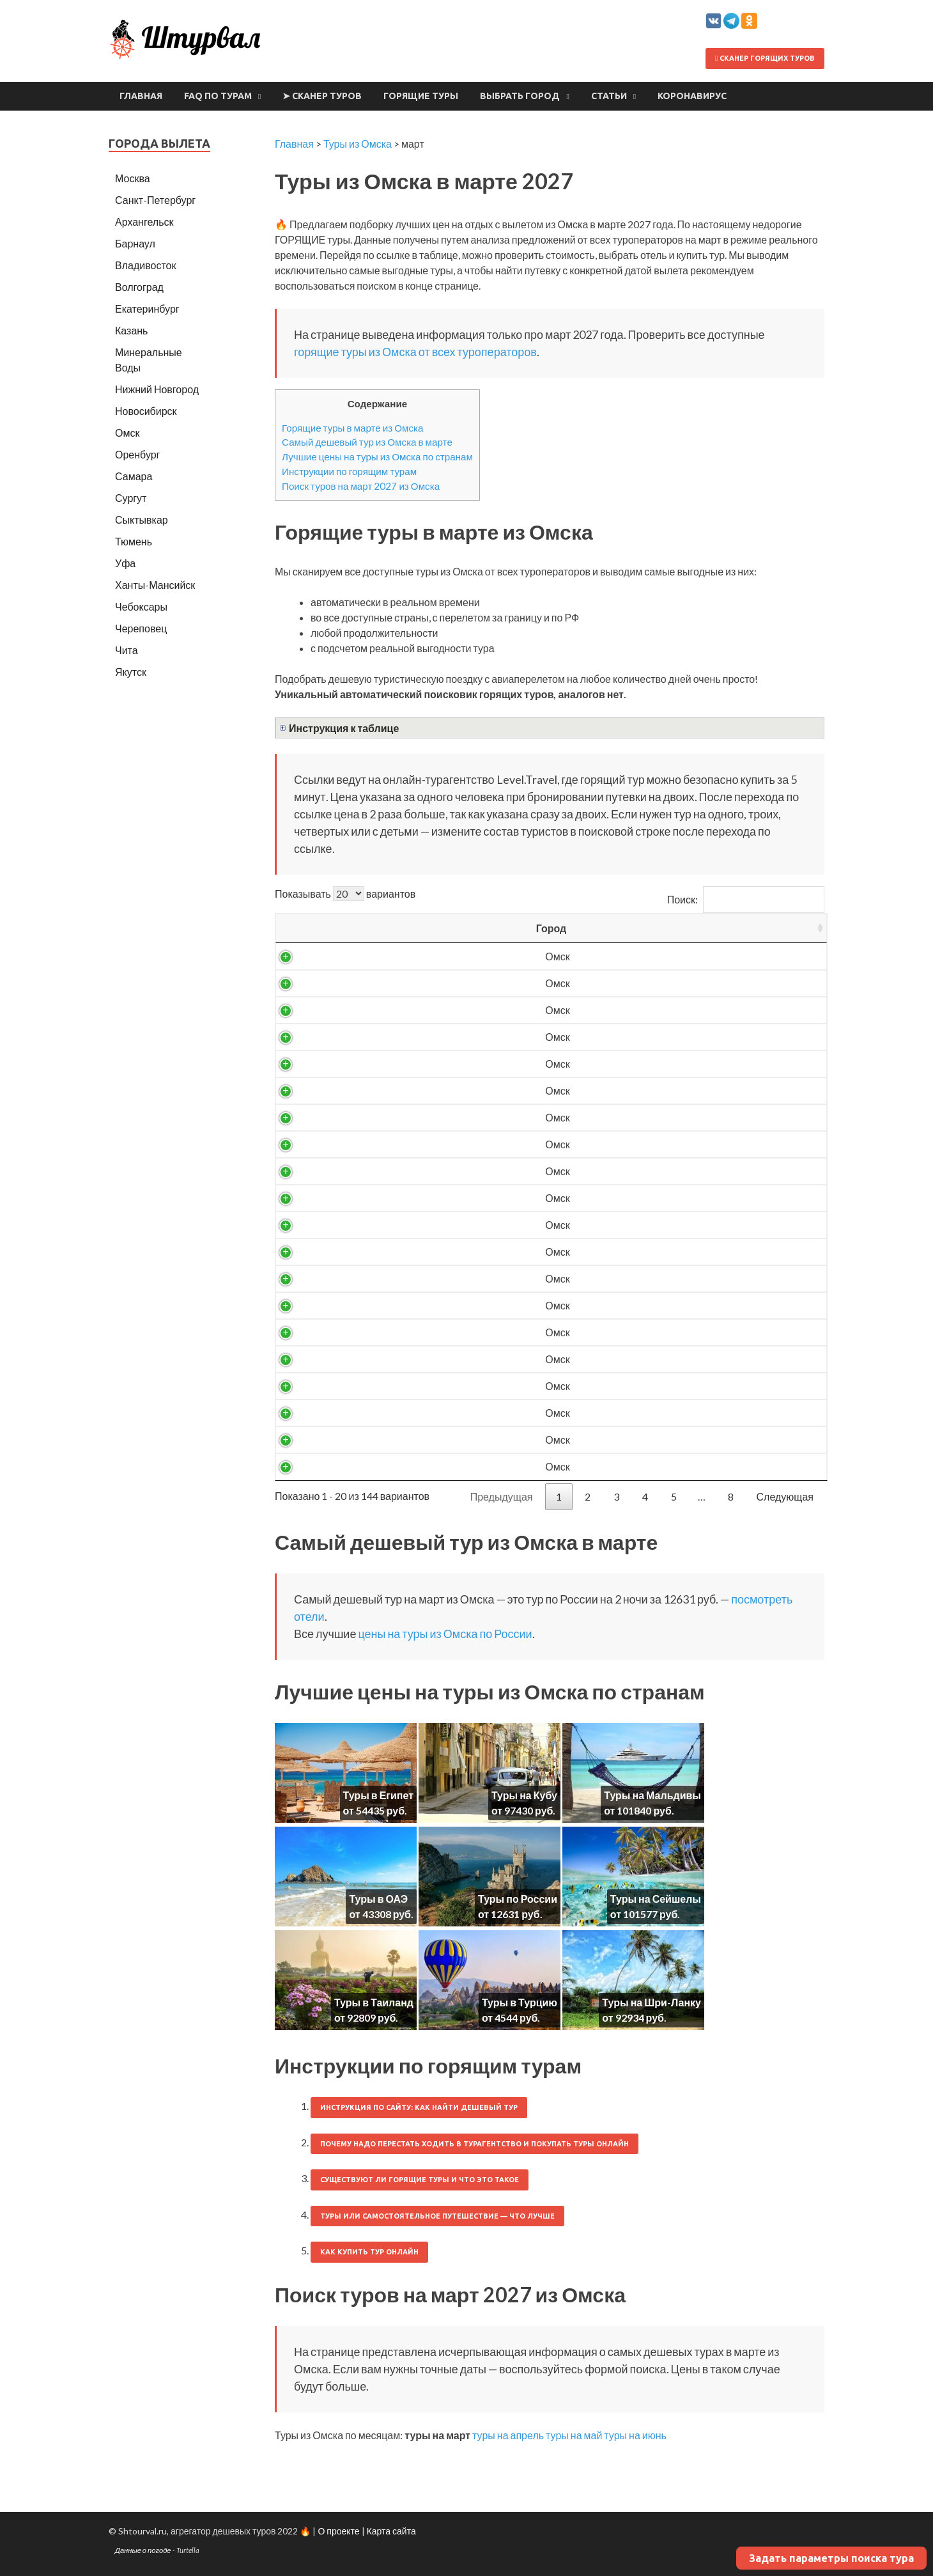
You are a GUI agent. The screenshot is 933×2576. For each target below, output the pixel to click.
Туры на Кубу (524, 1795)
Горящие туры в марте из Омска (353, 427)
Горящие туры (420, 96)
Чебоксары (141, 606)
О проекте (338, 2530)
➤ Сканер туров (322, 96)
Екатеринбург (147, 308)
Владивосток (145, 265)
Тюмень (133, 541)
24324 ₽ (660, 1251)
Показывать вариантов (345, 893)
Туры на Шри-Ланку (651, 2002)
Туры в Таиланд (373, 2002)
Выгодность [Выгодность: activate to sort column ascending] (768, 928)
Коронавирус (692, 96)
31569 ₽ (660, 1413)
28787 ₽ (660, 1332)
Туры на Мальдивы (652, 1795)
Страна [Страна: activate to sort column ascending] (396, 928)
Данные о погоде (143, 2550)
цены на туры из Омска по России (445, 1634)
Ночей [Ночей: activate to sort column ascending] (573, 928)
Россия (396, 956)
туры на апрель (508, 2435)
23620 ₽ (660, 1198)
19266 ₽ (660, 1064)
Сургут (130, 498)
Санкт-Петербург (155, 200)
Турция (396, 1305)
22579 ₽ (660, 1144)
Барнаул (135, 243)
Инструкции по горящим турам (349, 471)
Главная (141, 96)
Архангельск (144, 221)
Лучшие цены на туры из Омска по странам (377, 456)
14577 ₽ (660, 983)
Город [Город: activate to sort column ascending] (313, 928)
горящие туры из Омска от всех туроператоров (415, 352)
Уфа (125, 563)
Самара (133, 476)
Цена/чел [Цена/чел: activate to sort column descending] (660, 928)
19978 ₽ (660, 1090)
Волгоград (139, 287)
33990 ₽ (660, 1466)
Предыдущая (501, 1496)
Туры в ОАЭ (378, 1899)
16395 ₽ (660, 1010)
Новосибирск (146, 411)
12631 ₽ (660, 956)
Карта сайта (391, 2530)
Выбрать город (520, 96)
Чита (126, 650)
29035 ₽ (660, 1386)
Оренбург (137, 454)
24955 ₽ (660, 1278)
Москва (132, 178)
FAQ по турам (218, 96)
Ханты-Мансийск (155, 585)
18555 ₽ (660, 1037)
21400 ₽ (660, 1117)
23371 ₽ (660, 1171)
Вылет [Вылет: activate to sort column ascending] (488, 928)
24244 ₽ (660, 1225)
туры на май (574, 2435)
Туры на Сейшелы (655, 1899)
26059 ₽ (660, 1305)
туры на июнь (635, 2435)
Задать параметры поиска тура (831, 2558)
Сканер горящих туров (765, 58)
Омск (312, 956)
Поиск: (745, 899)
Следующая (785, 1496)
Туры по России (517, 1899)
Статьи (609, 96)
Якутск (130, 672)
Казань (131, 330)
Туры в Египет (378, 1795)
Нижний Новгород (157, 389)
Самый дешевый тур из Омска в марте (367, 442)
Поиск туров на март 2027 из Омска (361, 486)
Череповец (141, 628)
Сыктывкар (141, 519)
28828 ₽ (660, 1359)
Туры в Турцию (519, 2002)
